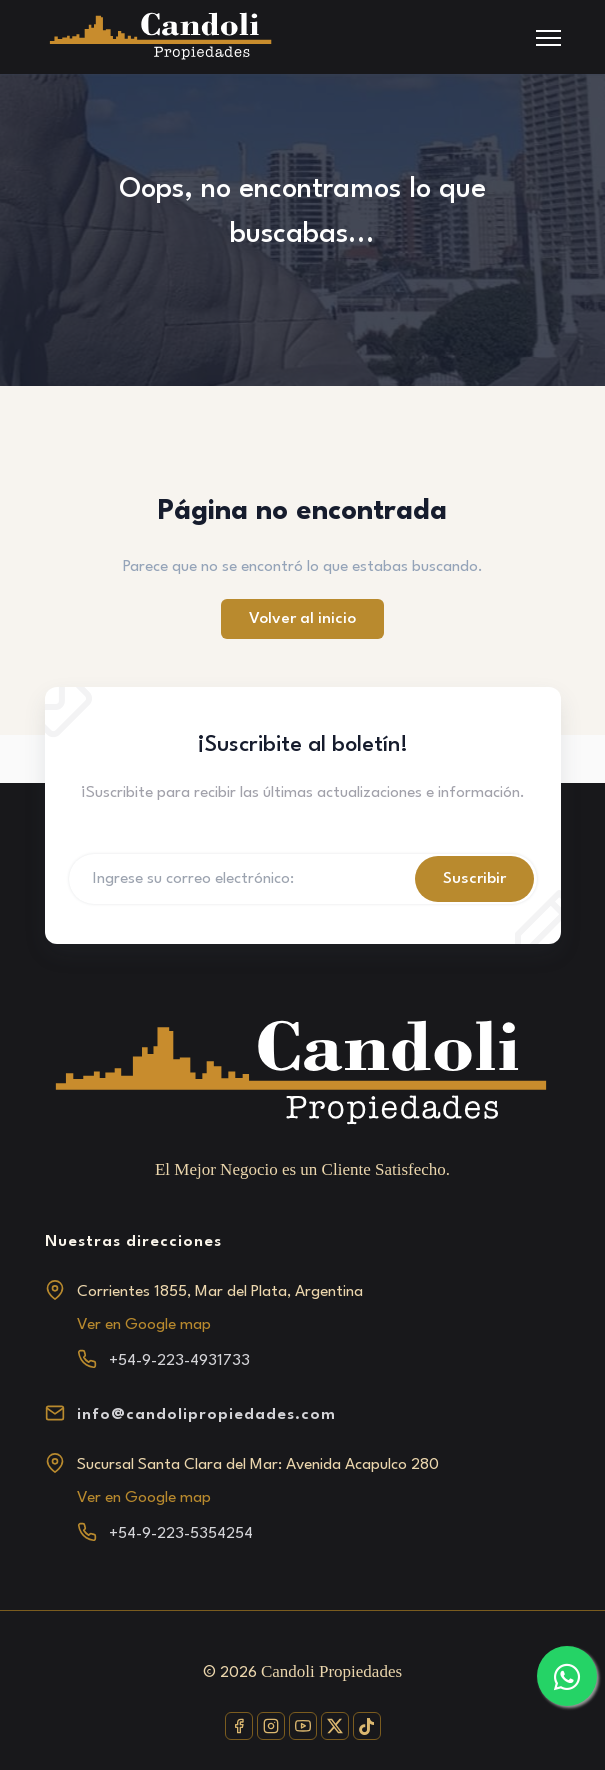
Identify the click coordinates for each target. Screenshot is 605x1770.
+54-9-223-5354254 (181, 1534)
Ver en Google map (144, 1325)
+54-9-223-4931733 (179, 1361)
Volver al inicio (302, 619)
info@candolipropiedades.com (206, 1415)
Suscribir (474, 879)
